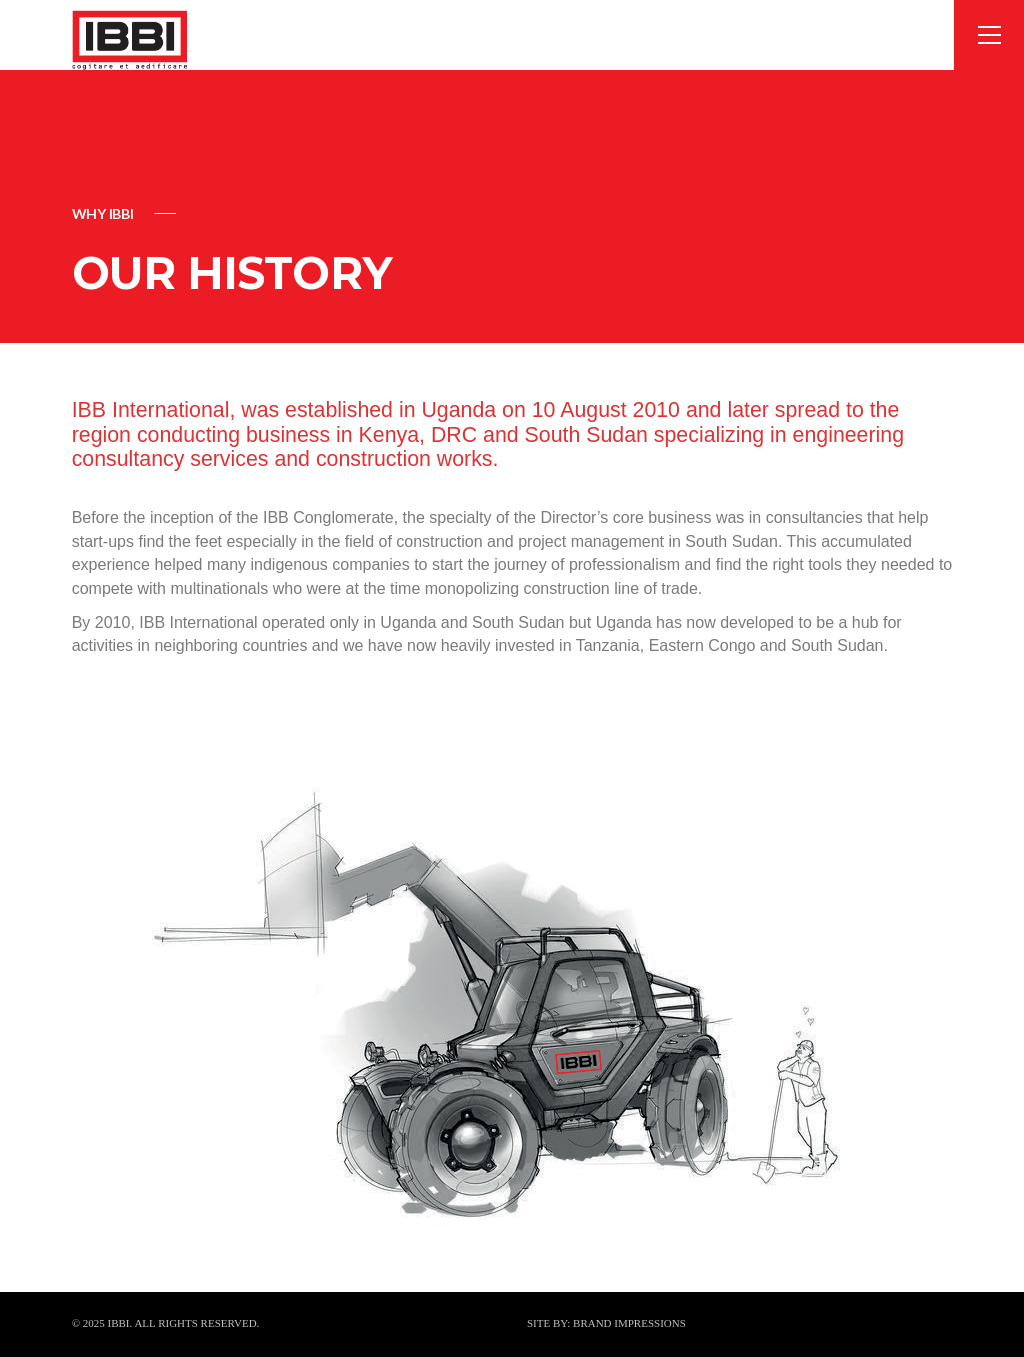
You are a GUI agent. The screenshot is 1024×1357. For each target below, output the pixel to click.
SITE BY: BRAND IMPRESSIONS (606, 1323)
